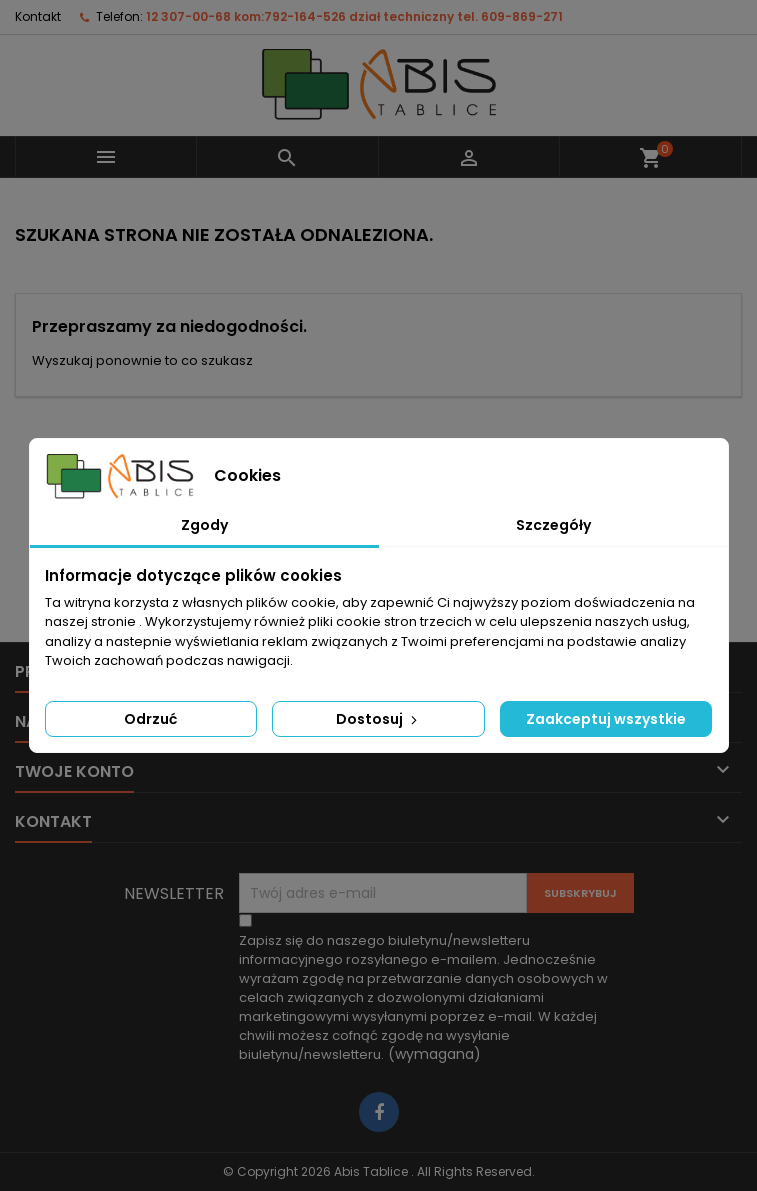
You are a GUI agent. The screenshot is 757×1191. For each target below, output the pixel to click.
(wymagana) (423, 997)
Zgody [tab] (204, 525)
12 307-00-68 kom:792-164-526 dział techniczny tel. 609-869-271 (354, 16)
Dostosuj (378, 719)
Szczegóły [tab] (553, 525)
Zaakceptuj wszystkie (606, 719)
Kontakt (38, 16)
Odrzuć (150, 719)
